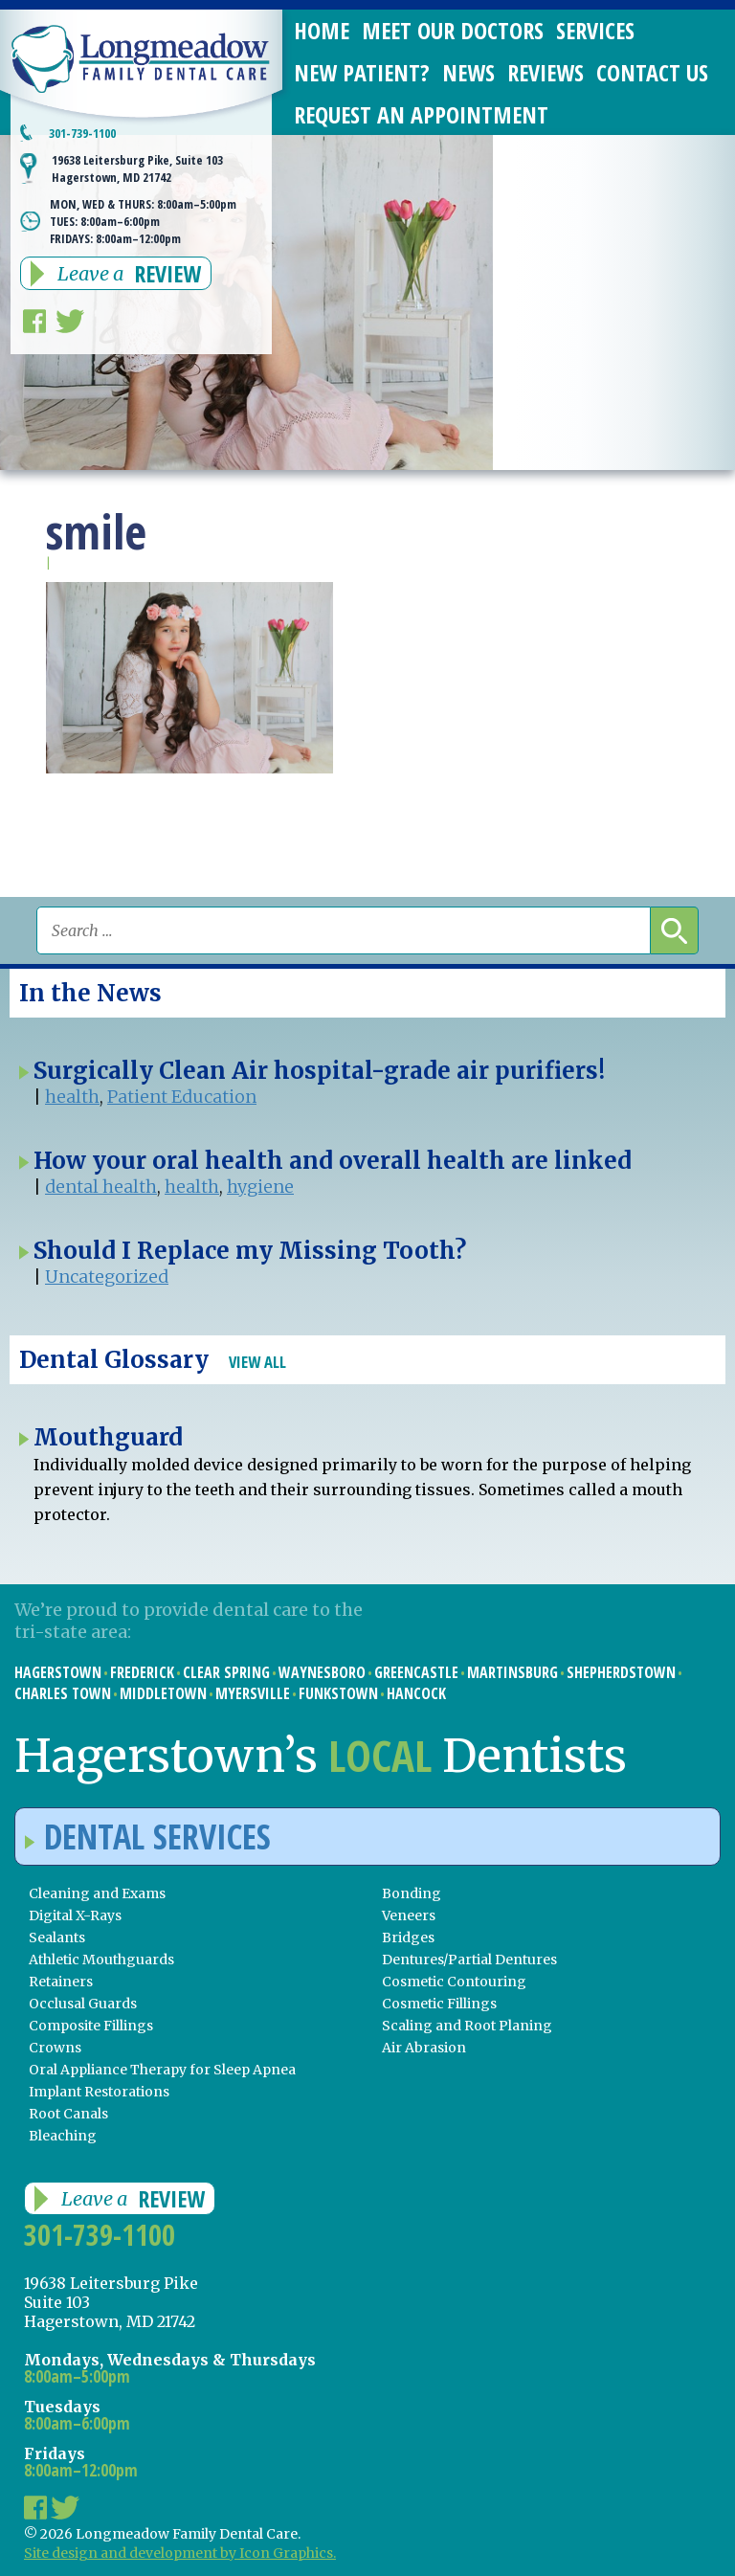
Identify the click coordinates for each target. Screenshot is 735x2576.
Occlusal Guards (83, 2003)
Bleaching (63, 2135)
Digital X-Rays (75, 1915)
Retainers (61, 1981)
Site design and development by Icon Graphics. (180, 2553)
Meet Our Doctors (453, 30)
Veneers (408, 1915)
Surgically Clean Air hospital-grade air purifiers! (319, 1071)
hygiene (260, 1187)
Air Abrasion (424, 2047)
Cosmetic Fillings (439, 2003)
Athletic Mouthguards (101, 1959)
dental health (101, 1187)
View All (257, 1362)
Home (321, 30)
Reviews (545, 72)
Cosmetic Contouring (454, 1981)
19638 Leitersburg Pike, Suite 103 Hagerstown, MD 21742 (137, 168)
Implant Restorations (99, 2091)
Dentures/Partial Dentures (469, 1959)
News (468, 72)
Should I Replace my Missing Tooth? (249, 1251)
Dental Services (148, 1836)
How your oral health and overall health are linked (332, 1161)
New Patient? (362, 72)
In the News (90, 993)
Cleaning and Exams (97, 1893)
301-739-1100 (82, 133)
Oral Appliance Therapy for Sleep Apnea (162, 2069)
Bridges (408, 1937)
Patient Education (181, 1097)
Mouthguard (108, 1437)
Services (595, 30)
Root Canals (68, 2113)
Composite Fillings (91, 2025)
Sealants (57, 1937)
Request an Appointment (421, 114)
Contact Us (652, 72)
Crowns (55, 2047)
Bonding (411, 1893)
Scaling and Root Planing (467, 2025)
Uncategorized (106, 1277)
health (72, 1097)
